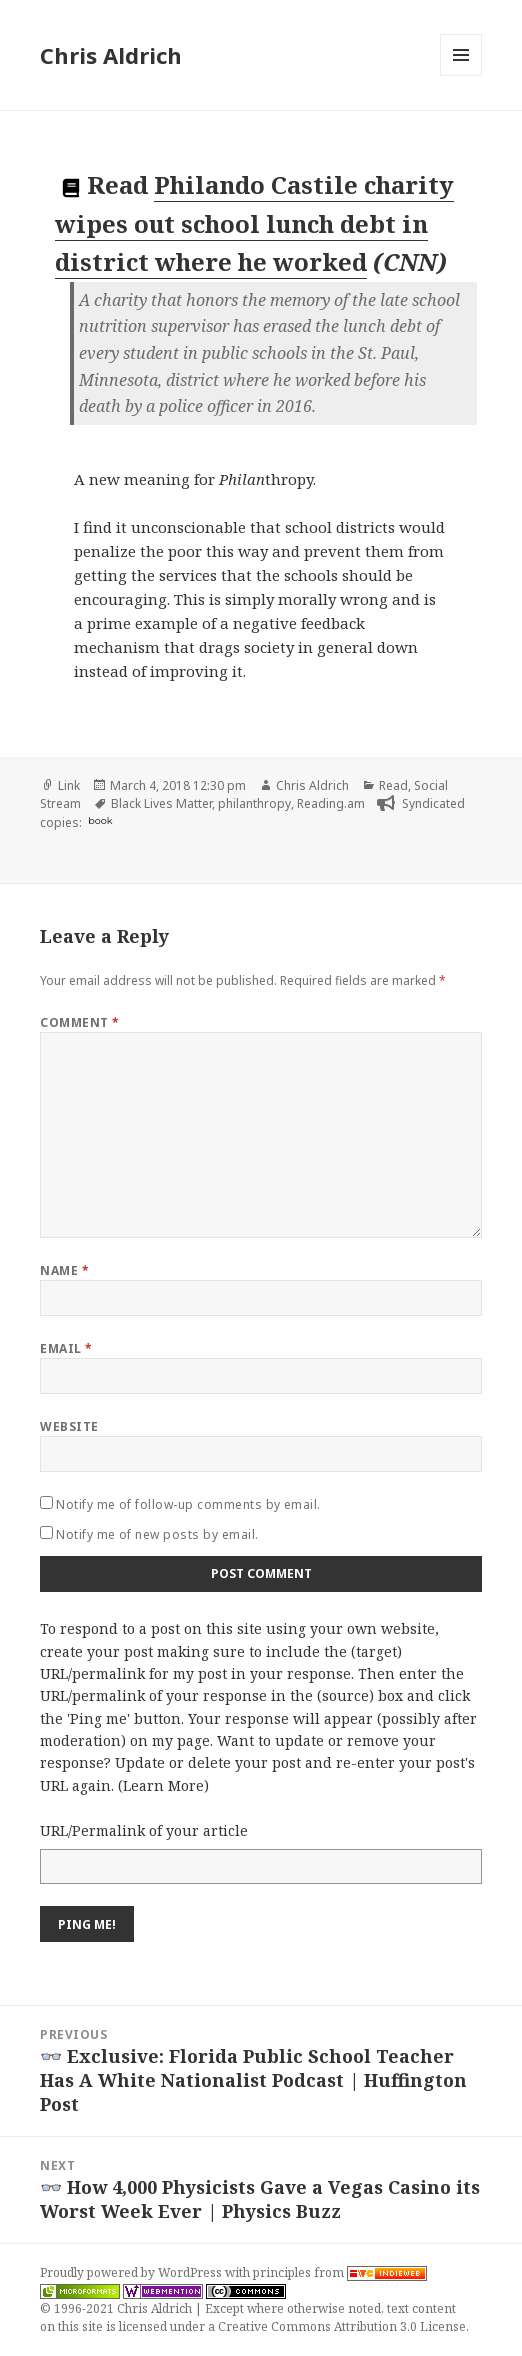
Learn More (163, 1785)
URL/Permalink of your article (144, 1830)
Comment (79, 1022)
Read (393, 785)
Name (64, 1270)
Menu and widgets (461, 75)
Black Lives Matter (161, 803)
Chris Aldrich (111, 55)
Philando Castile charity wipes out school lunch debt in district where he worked (254, 223)
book (100, 820)
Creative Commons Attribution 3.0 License (342, 2326)
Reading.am (331, 803)
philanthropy (254, 803)
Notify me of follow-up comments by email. (188, 1504)
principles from (340, 2272)
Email (66, 1348)
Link (69, 785)
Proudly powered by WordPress (132, 2272)
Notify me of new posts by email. (157, 1534)
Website (69, 1426)
